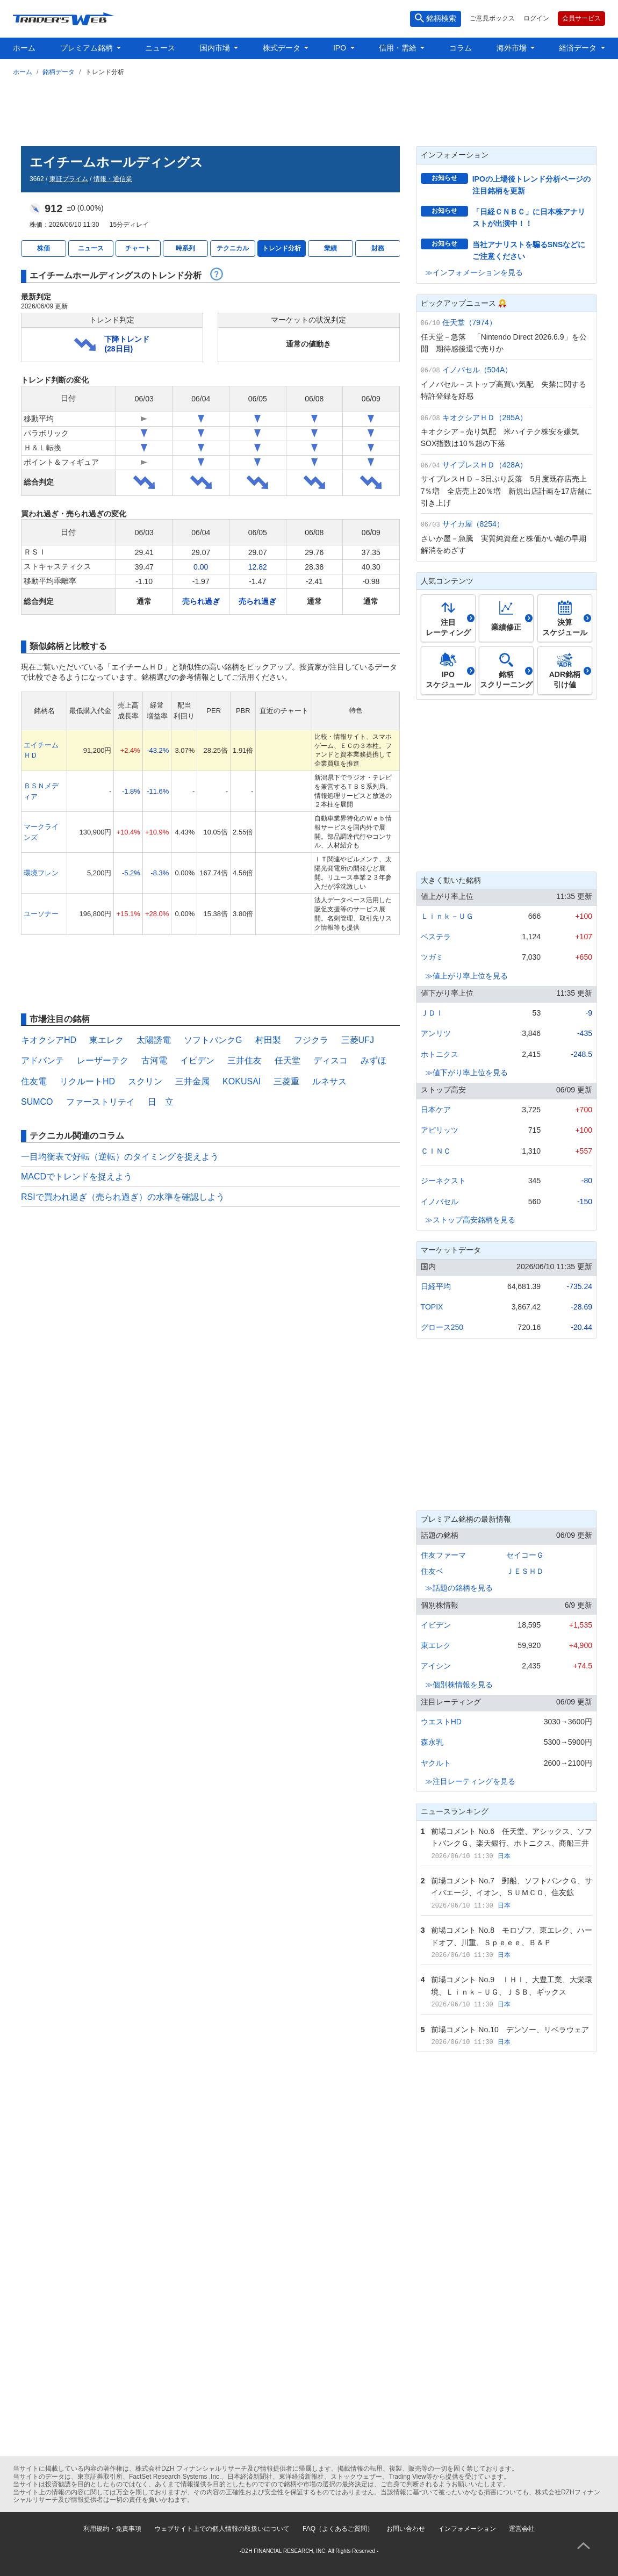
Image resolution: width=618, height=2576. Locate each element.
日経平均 (436, 1286)
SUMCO (37, 1101)
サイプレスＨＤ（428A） (485, 464)
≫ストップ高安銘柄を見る (470, 1219)
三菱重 (286, 1081)
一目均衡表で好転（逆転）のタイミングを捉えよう (120, 1156)
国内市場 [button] (216, 48)
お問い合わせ (405, 2528)
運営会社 (522, 2528)
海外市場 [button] (513, 48)
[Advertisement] (309, 109)
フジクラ (311, 1040)
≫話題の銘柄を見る (459, 1588)
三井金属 (192, 1081)
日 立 (161, 1101)
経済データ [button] (579, 48)
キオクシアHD (48, 1040)
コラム (460, 48)
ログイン (536, 18)
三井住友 (244, 1060)
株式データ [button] (283, 48)
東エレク (106, 1040)
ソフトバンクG (213, 1040)
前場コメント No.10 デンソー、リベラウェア (509, 2029)
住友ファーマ (443, 1555)
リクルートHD (87, 1081)
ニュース (160, 48)
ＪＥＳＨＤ (525, 1571)
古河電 (154, 1060)
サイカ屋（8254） (473, 524)
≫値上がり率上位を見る (466, 976)
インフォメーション (467, 2528)
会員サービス (581, 18)
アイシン (436, 1665)
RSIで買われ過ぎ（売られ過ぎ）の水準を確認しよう (123, 1196)
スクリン (145, 1081)
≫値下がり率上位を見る (466, 1072)
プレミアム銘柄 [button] (87, 48)
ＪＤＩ (432, 1013)
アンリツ (436, 1033)
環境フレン (41, 873)
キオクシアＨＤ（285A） (485, 417)
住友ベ (432, 1571)
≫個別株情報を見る (459, 1684)
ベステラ (436, 936)
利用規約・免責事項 (112, 2528)
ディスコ (330, 1060)
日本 (504, 1856)
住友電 (34, 1081)
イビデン (197, 1060)
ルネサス (329, 1081)
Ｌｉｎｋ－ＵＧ (447, 916)
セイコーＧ (525, 1555)
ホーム (24, 48)
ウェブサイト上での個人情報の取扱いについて (222, 2528)
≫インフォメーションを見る (474, 272)
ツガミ (432, 957)
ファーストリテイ (100, 1101)
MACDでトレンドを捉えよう (76, 1176)
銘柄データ (58, 72)
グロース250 (442, 1327)
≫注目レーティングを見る (470, 1781)
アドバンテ (42, 1060)
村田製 (268, 1040)
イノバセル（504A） (477, 369)
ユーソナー (41, 914)
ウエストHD (441, 1721)
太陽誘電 (153, 1040)
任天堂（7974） (469, 322)
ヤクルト (436, 1763)
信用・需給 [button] (399, 48)
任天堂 (287, 1060)
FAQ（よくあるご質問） (338, 2528)
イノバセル (439, 1201)
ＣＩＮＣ (436, 1151)
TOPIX (432, 1307)
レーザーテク (102, 1060)
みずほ (373, 1060)
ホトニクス (439, 1054)
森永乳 (432, 1742)
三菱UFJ (357, 1040)
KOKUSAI (241, 1081)
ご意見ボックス (492, 18)
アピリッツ (439, 1130)
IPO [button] (340, 48)
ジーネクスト (443, 1180)
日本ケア (436, 1109)
